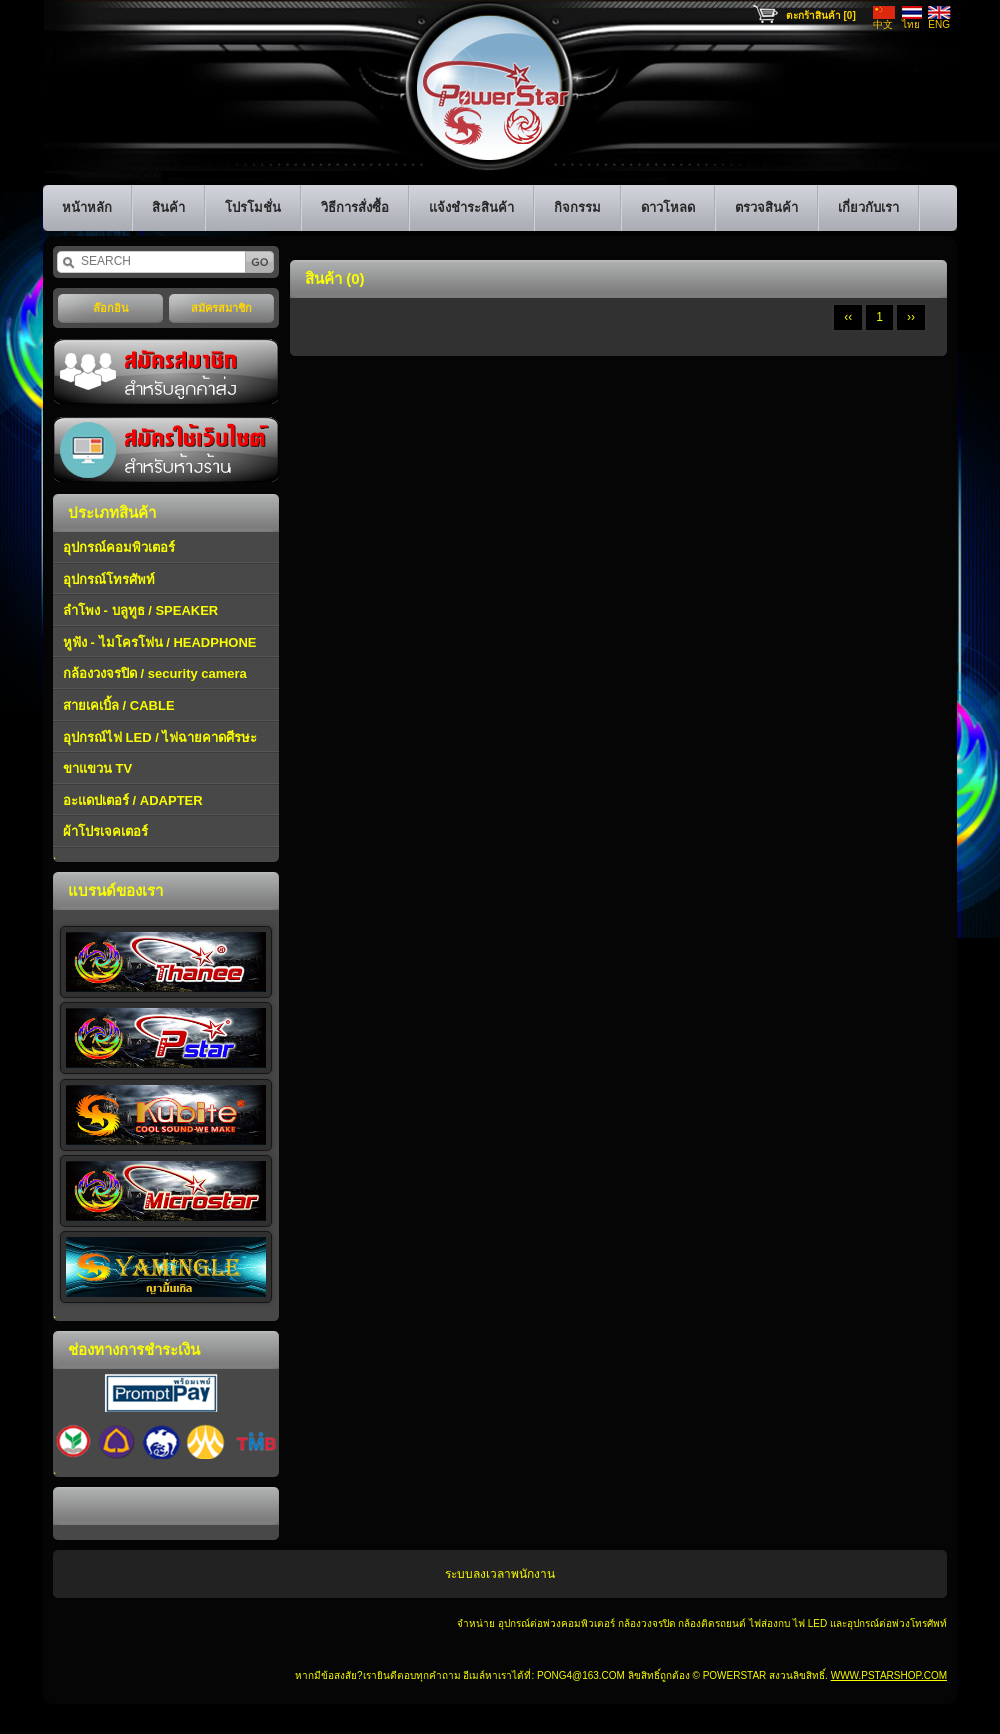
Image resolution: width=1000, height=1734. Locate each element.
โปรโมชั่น (253, 207)
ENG (939, 24)
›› (911, 317)
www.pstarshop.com (889, 1675)
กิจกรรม (577, 207)
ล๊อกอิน (111, 308)
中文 (883, 24)
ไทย (911, 24)
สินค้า (168, 207)
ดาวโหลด (668, 207)
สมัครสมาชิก (221, 308)
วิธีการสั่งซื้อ (355, 207)
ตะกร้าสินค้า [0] (821, 15)
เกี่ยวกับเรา (868, 207)
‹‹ (848, 317)
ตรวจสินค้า (766, 207)
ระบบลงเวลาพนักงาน (500, 1574)
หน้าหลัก (87, 207)
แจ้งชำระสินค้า (471, 207)
